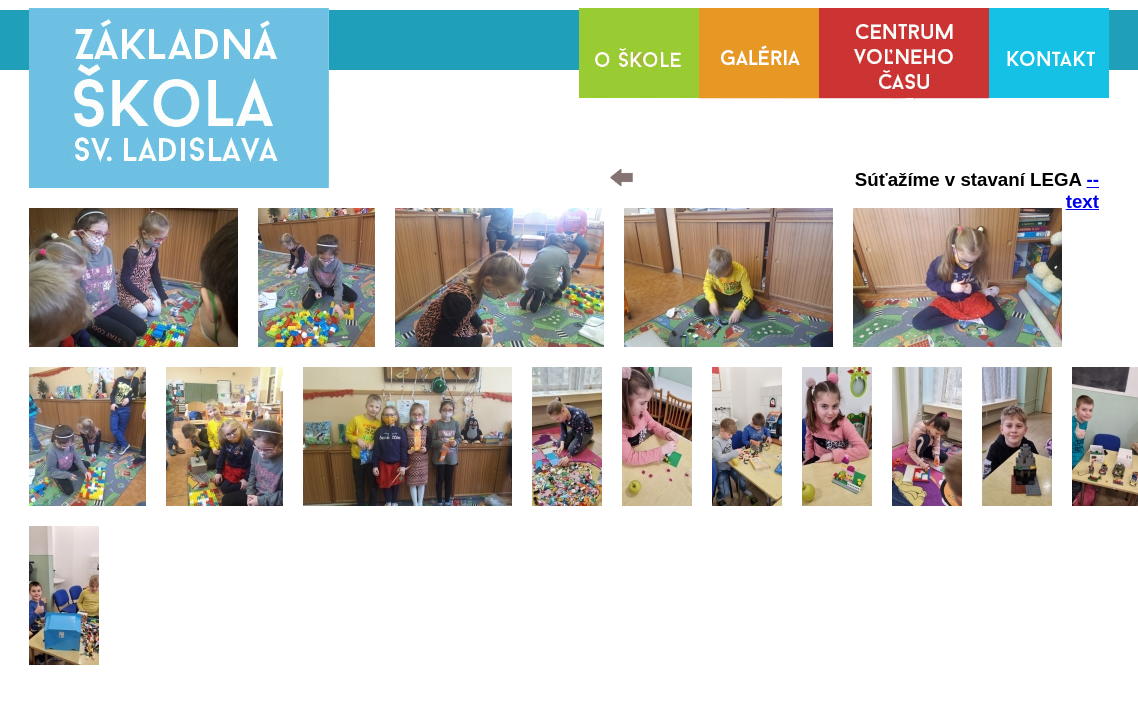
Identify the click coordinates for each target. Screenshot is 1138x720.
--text (1082, 190)
